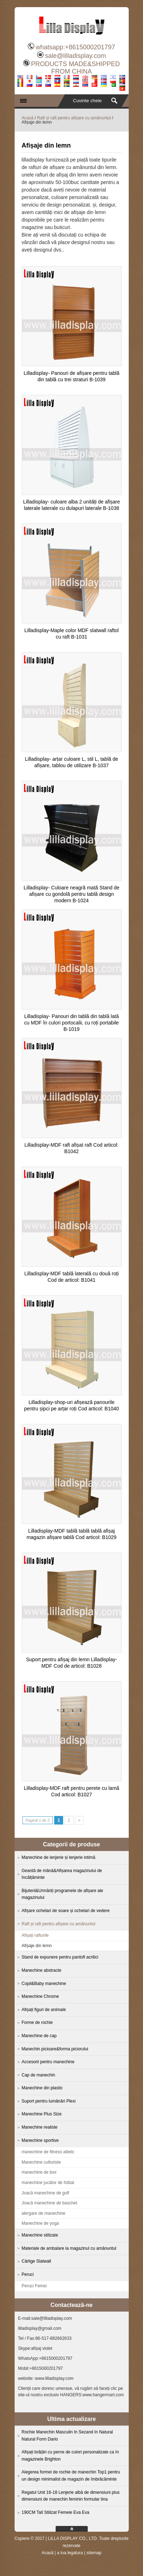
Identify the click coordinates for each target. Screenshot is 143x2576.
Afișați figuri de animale (44, 2009)
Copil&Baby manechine (44, 1983)
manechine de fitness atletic (48, 2151)
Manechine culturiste (41, 2162)
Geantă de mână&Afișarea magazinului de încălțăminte (62, 1874)
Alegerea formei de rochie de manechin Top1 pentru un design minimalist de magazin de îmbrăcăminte (71, 2476)
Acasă (28, 117)
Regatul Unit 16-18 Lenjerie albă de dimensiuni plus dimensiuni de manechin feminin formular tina (71, 2496)
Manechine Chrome (40, 1996)
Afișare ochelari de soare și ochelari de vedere (66, 1910)
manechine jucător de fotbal (48, 2182)
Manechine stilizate (40, 2235)
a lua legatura (70, 2552)
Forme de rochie (37, 2022)
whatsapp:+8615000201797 (75, 47)
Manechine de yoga (40, 2223)
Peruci (28, 2274)
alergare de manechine (44, 2213)
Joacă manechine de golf (45, 2192)
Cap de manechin (38, 2075)
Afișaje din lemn (37, 1945)
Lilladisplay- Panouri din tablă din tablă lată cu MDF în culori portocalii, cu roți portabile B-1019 (71, 1022)
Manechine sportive (40, 2140)
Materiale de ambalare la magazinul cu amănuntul (69, 2248)
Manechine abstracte (41, 1970)
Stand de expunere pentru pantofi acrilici (60, 1957)
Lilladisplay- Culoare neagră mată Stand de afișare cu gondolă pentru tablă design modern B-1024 (71, 894)
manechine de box (39, 2172)
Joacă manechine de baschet (49, 2202)
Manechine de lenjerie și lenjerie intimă (59, 1857)
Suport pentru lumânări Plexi (49, 2101)
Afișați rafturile (35, 1935)
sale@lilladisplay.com (75, 55)
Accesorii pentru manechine (48, 2061)
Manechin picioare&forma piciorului (55, 2048)
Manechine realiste (40, 2127)
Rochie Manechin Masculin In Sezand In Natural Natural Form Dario (67, 2435)
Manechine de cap (39, 2035)
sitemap (93, 2552)
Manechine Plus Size (42, 2113)
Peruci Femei (34, 2285)
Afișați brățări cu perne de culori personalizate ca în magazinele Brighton (70, 2456)
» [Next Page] (79, 1820)
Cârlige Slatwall (36, 2261)
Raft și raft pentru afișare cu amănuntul (74, 117)
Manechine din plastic (42, 2087)
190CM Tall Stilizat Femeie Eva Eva (56, 2512)
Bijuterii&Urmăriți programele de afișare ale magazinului (62, 1894)
